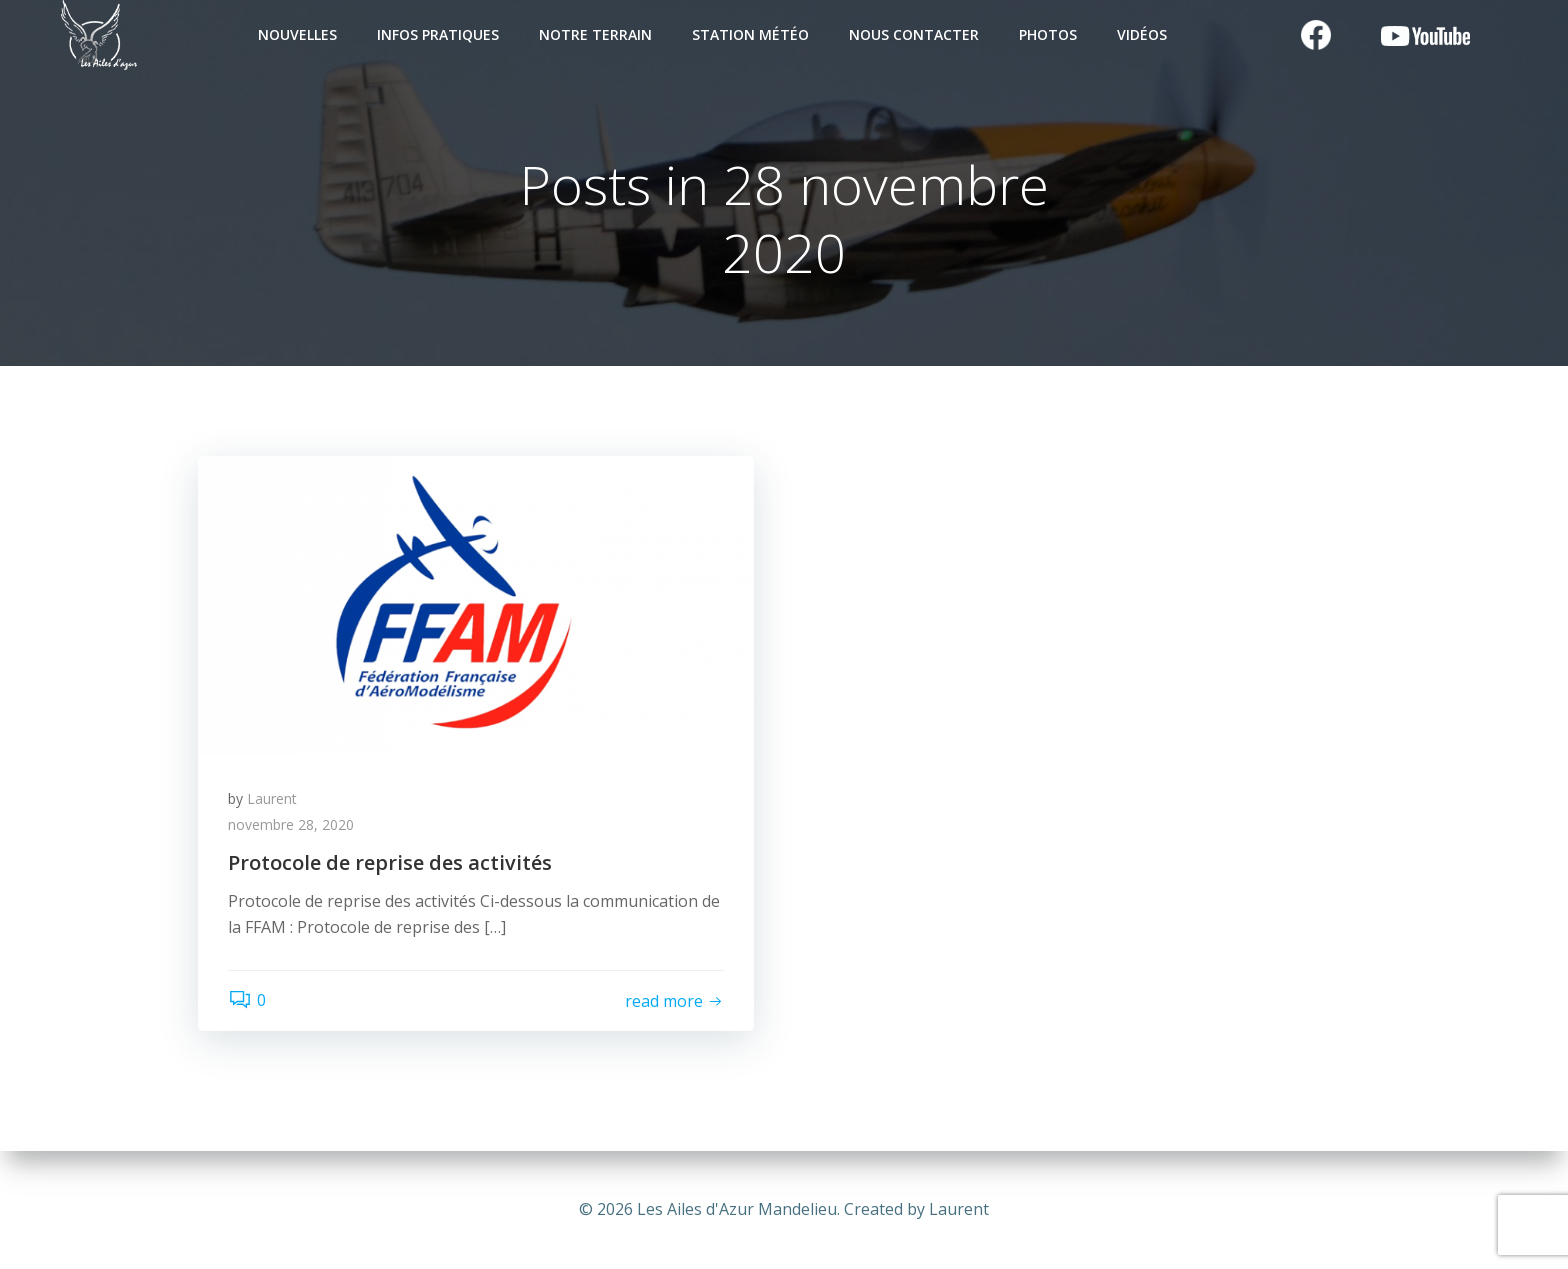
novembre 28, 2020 (291, 824)
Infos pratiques (438, 34)
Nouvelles (297, 34)
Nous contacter (914, 34)
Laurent (272, 798)
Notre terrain (595, 34)
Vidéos (1142, 34)
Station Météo (750, 34)
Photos (1048, 34)
